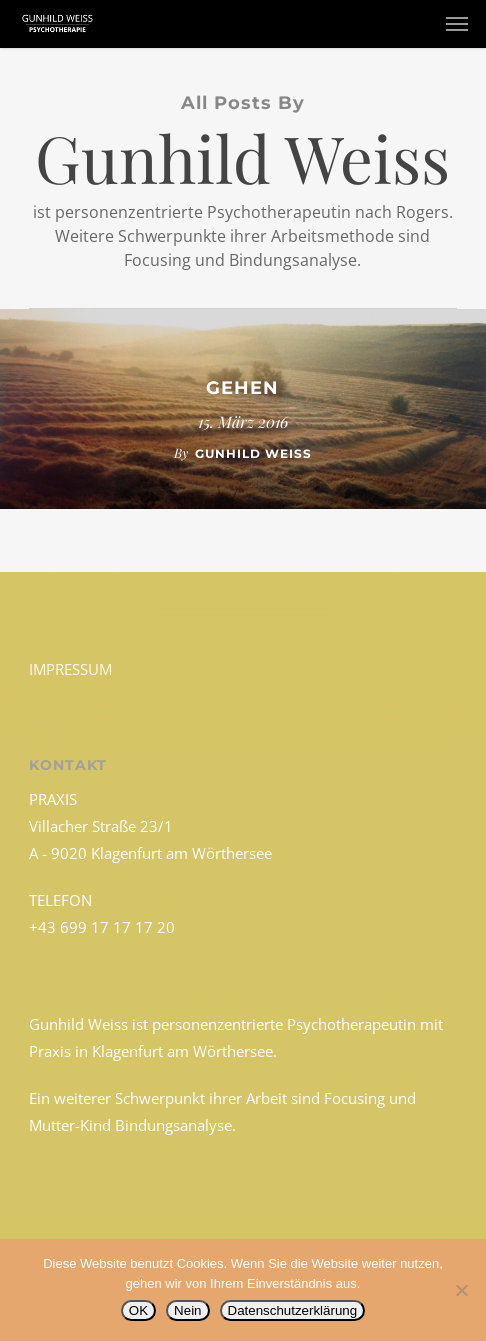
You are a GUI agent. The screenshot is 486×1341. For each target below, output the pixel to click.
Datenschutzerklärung (293, 1310)
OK (138, 1310)
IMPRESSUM (70, 669)
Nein (187, 1310)
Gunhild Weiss (253, 453)
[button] (457, 24)
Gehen (242, 388)
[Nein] (461, 1290)
